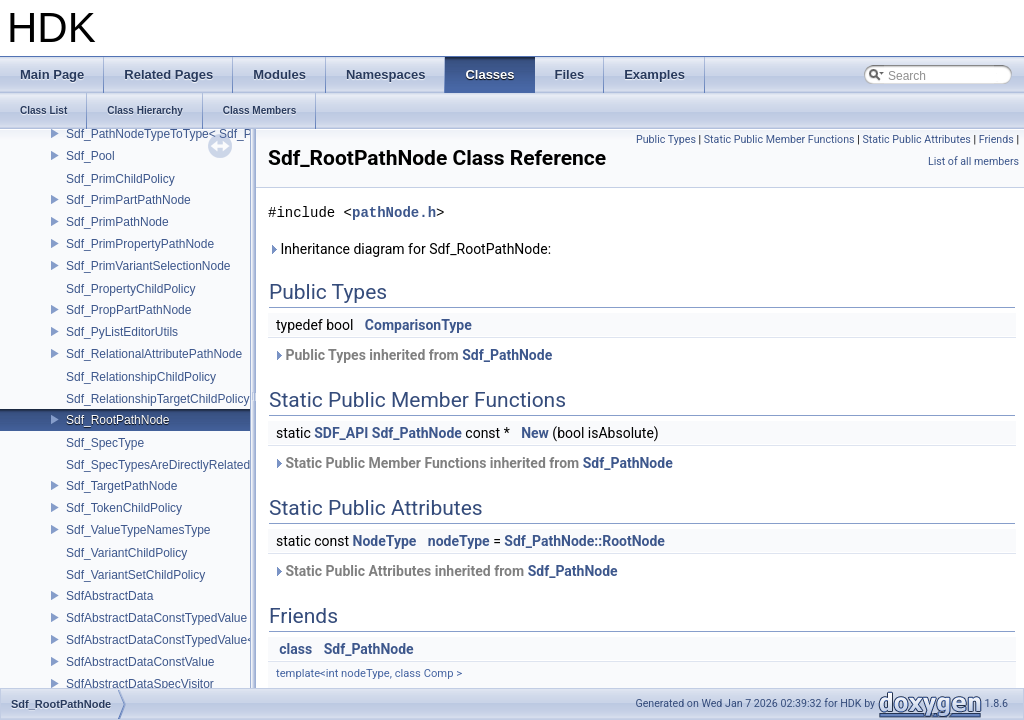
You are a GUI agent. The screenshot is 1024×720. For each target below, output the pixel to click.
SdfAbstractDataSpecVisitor (140, 684)
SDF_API (341, 433)
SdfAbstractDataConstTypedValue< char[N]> (184, 640)
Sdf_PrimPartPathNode (128, 200)
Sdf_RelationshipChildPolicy (141, 377)
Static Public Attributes (916, 139)
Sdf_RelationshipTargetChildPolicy (157, 399)
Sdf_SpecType (105, 443)
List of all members (973, 161)
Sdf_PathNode (507, 355)
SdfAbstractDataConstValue (140, 662)
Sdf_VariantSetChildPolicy (135, 575)
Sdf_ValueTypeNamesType (138, 530)
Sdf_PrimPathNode (117, 222)
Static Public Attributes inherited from (445, 571)
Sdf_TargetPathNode (121, 486)
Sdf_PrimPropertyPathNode (140, 244)
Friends (996, 139)
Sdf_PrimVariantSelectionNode (148, 266)
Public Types (666, 139)
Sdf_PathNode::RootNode (584, 541)
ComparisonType (418, 325)
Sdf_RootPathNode (117, 420)
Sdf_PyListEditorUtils (122, 332)
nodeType (459, 541)
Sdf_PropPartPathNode (128, 310)
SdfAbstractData (109, 596)
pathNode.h (394, 212)
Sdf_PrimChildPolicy (120, 179)
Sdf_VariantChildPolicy (126, 553)
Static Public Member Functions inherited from (473, 463)
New (535, 433)
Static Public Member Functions (779, 139)
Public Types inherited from (412, 355)
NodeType (385, 541)
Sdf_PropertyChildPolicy (130, 289)
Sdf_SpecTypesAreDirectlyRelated (158, 465)
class (295, 649)
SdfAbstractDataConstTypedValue (156, 618)
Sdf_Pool (90, 156)
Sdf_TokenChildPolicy (124, 508)
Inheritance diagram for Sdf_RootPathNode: (409, 249)
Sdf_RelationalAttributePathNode (154, 354)
